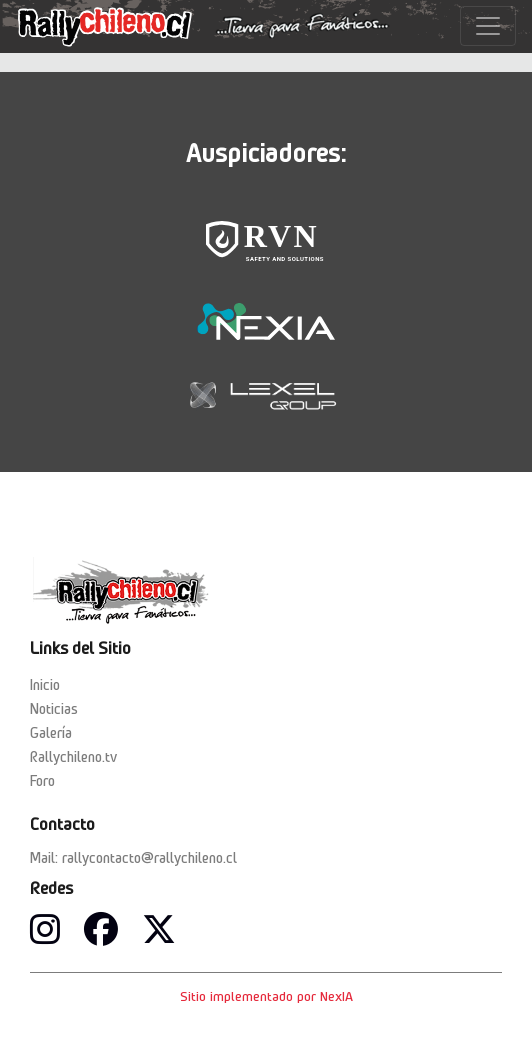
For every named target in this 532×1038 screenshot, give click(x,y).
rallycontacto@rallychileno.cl (149, 858)
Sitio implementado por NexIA (266, 996)
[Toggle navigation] (488, 26)
